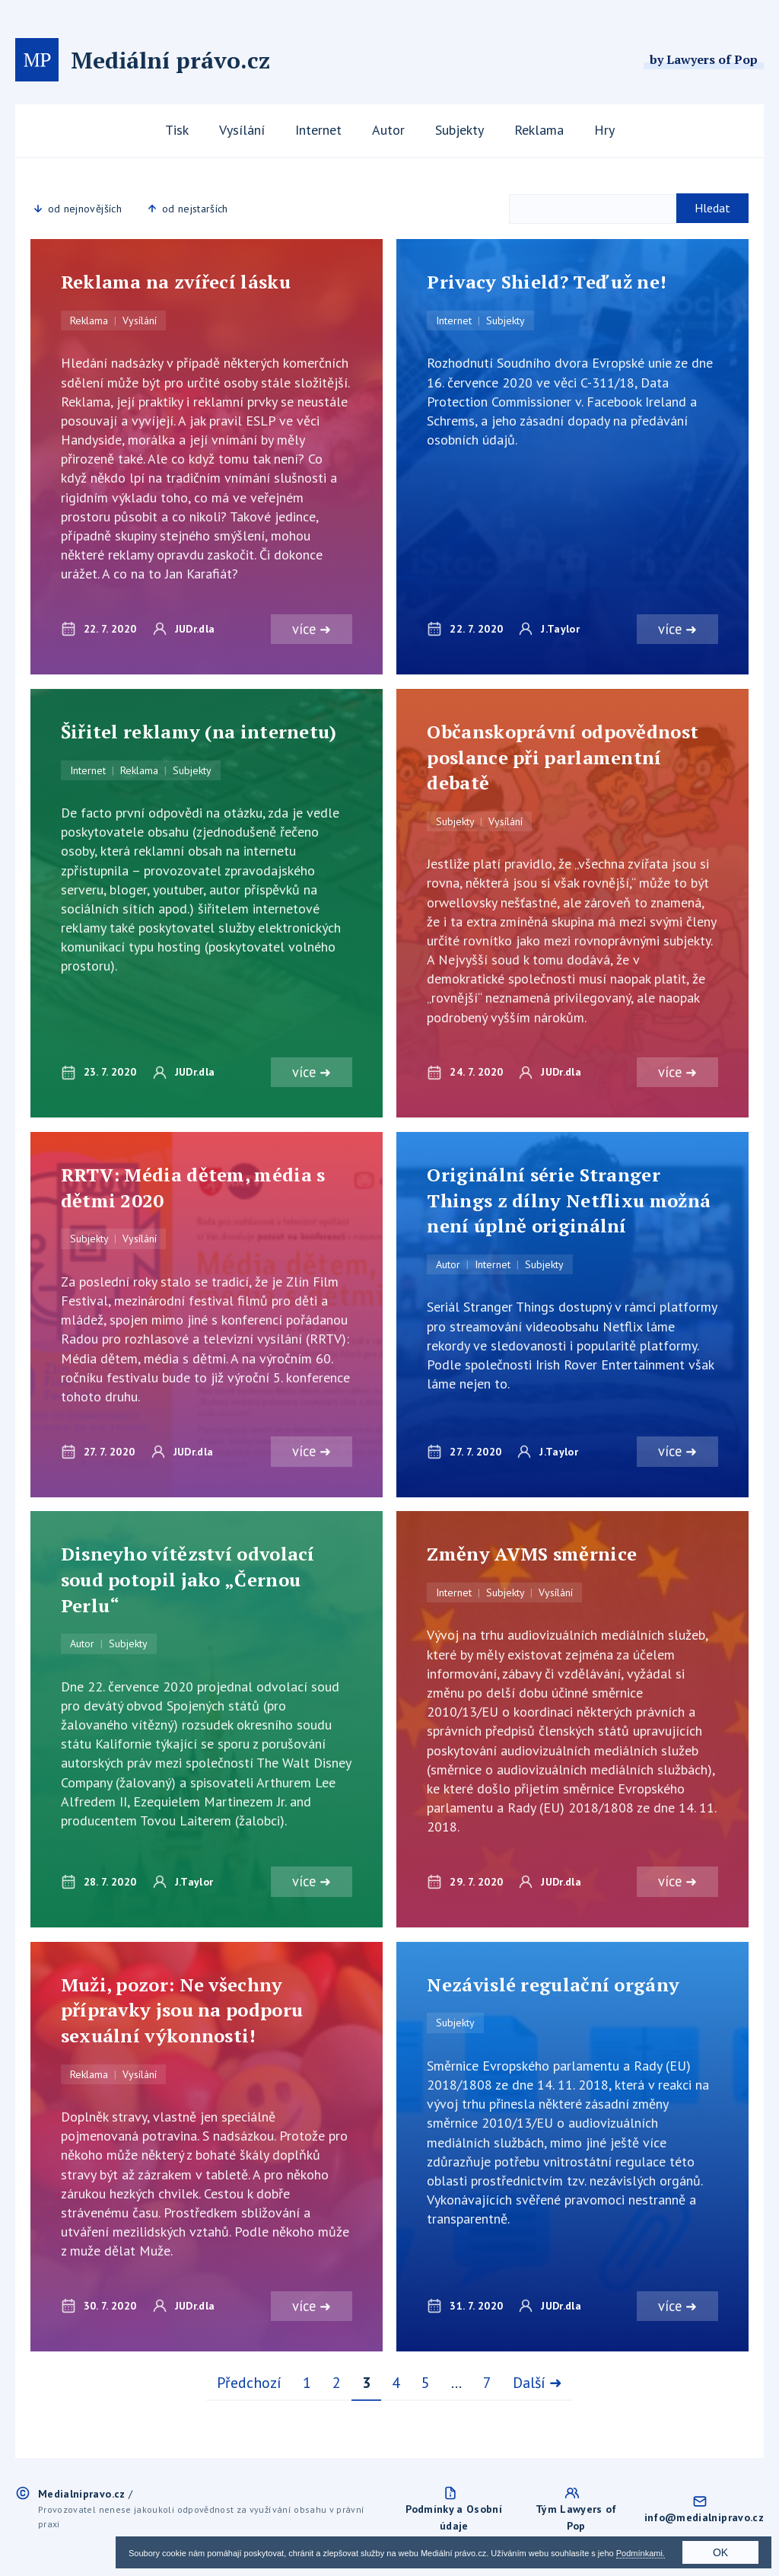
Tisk (177, 130)
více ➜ (310, 629)
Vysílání (242, 130)
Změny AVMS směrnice (532, 1556)
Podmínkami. (640, 2553)
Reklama (539, 130)
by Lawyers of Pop (704, 59)
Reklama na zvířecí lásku (176, 281)
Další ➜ (537, 2386)
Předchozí (249, 2386)
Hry (604, 130)
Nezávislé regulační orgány (553, 1987)
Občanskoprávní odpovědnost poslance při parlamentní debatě (562, 757)
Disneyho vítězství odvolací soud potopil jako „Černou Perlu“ (188, 1581)
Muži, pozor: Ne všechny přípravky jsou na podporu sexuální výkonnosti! (182, 2013)
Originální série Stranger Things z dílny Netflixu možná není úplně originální (569, 1201)
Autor (388, 130)
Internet (318, 130)
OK (720, 2552)
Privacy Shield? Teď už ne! (546, 281)
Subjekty (459, 130)
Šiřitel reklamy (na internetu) (199, 732)
